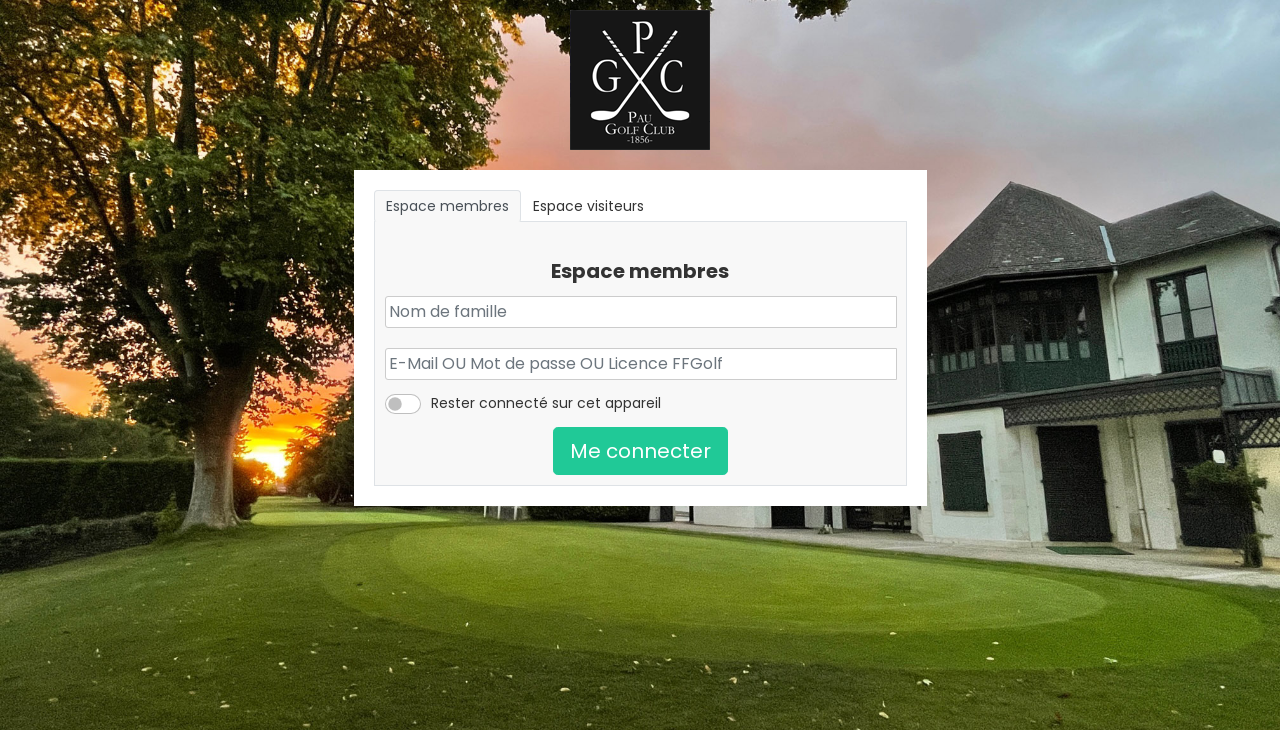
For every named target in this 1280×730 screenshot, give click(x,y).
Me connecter (640, 451)
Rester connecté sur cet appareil (546, 403)
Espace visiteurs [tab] (588, 206)
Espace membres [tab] (447, 206)
